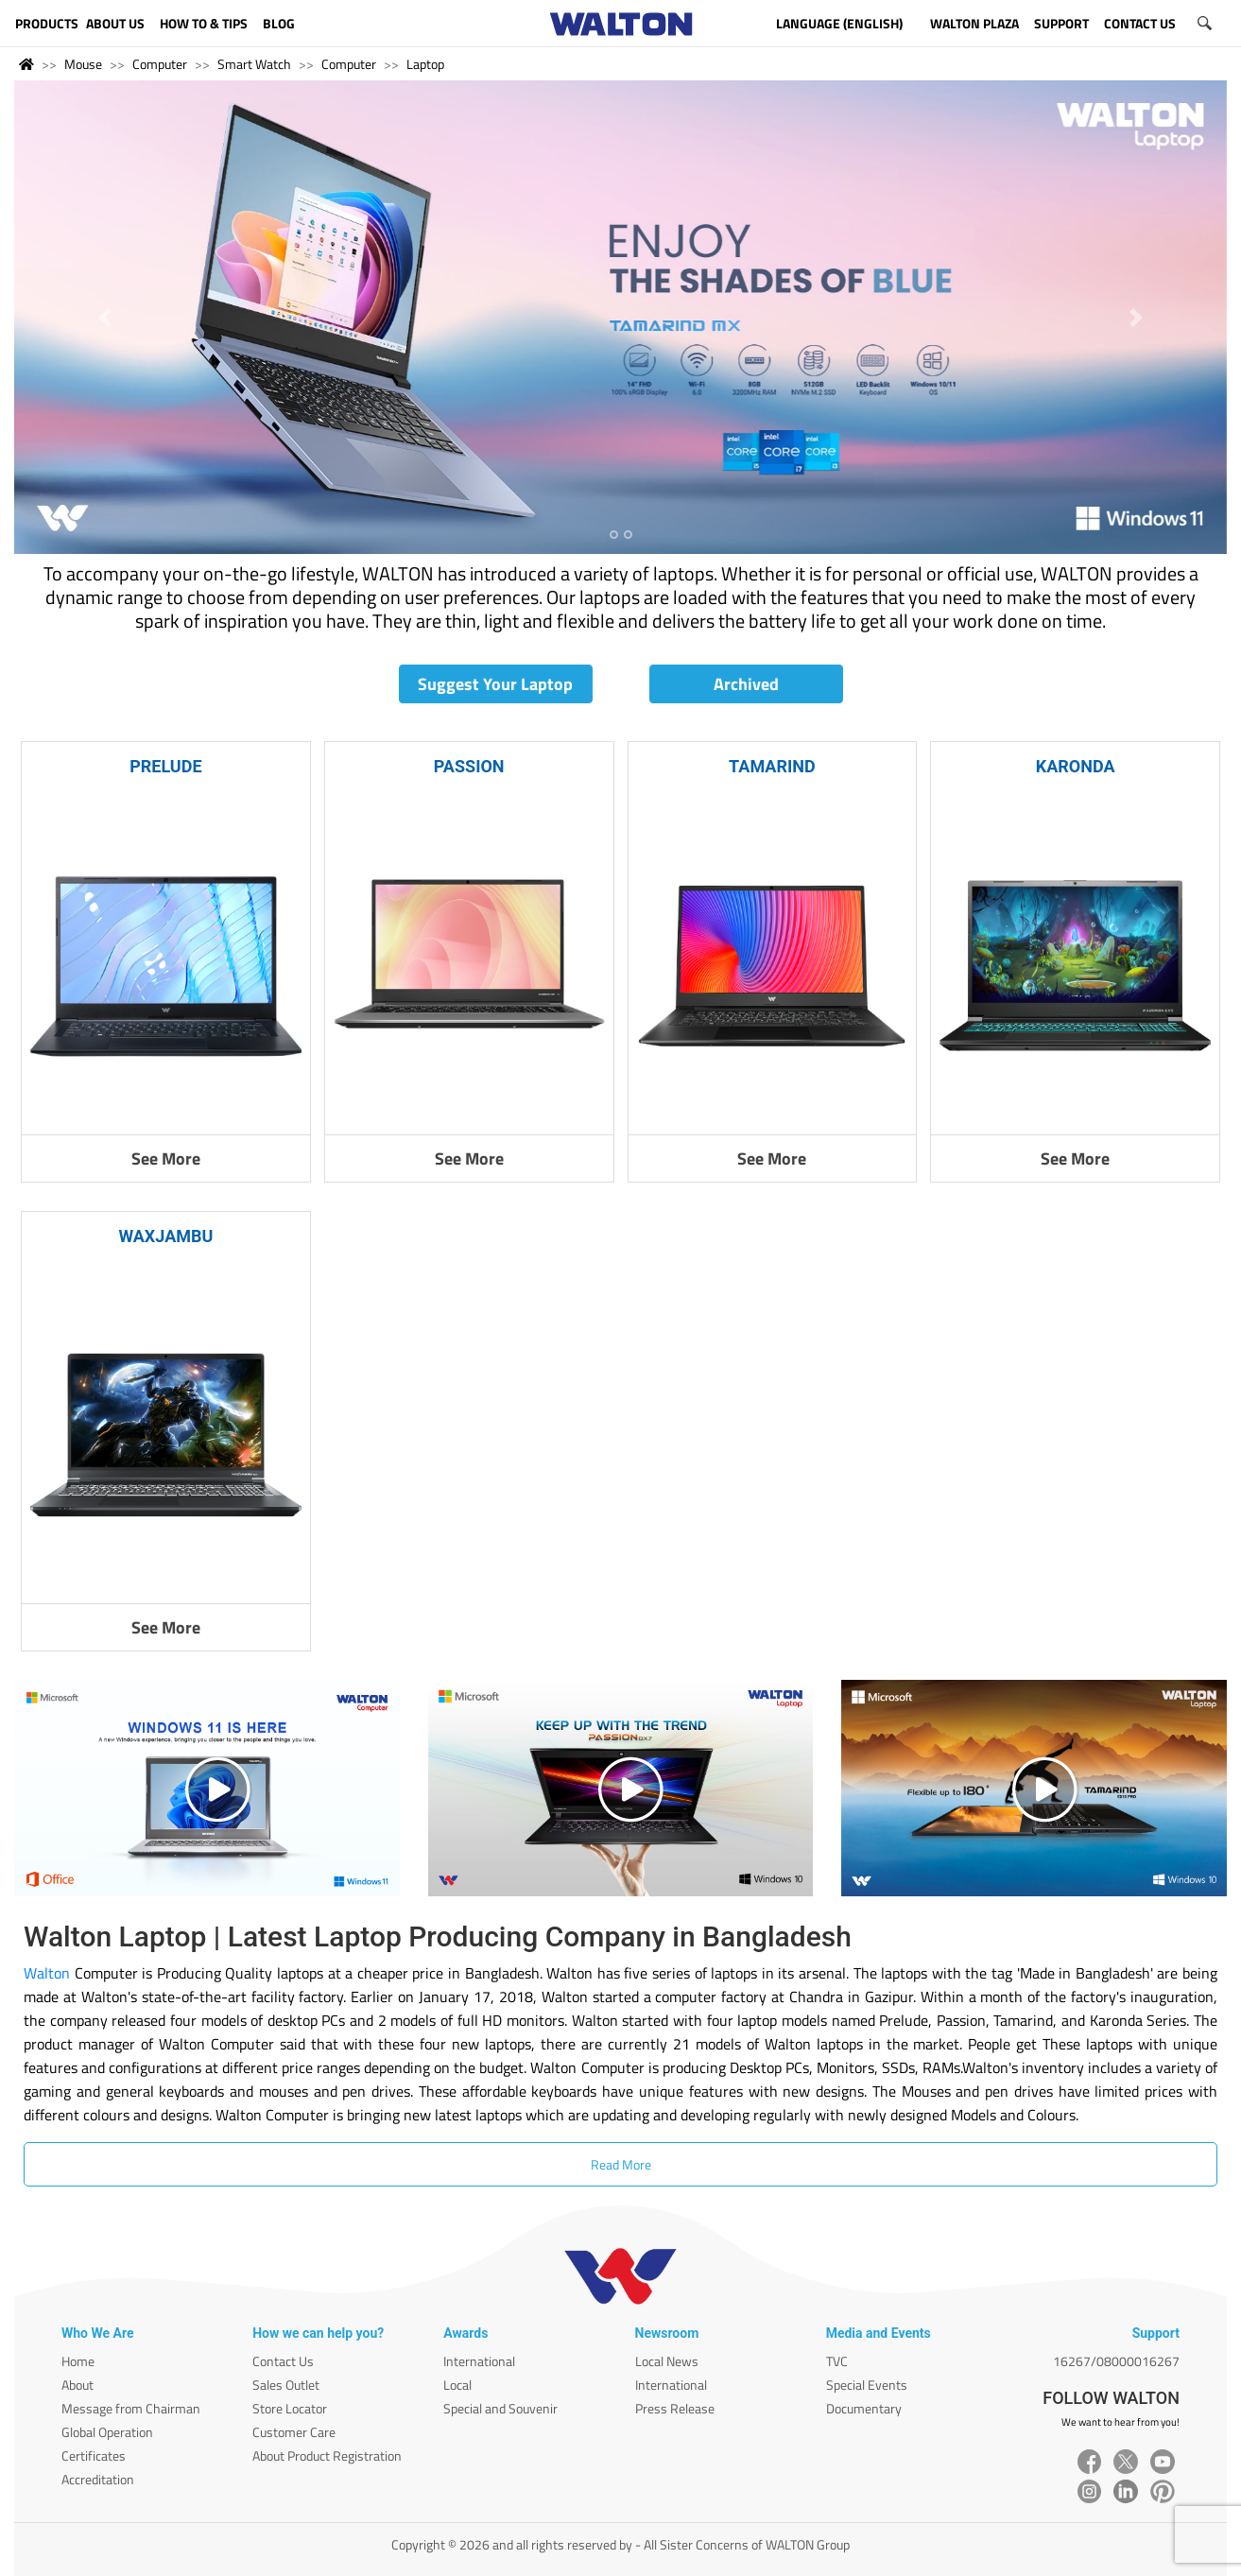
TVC (837, 2361)
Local (457, 2384)
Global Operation (107, 2432)
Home (78, 2361)
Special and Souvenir (500, 2408)
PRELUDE (165, 766)
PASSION (469, 766)
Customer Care (294, 2432)
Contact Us (283, 2361)
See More (165, 1158)
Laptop (425, 64)
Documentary (864, 2408)
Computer (159, 64)
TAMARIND (772, 766)
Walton (47, 1973)
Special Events (866, 2384)
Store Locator (289, 2408)
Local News (666, 2361)
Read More (621, 2164)
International (479, 2361)
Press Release (675, 2408)
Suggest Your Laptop (495, 684)
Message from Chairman (130, 2408)
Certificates (93, 2455)
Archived (746, 684)
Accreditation (97, 2479)
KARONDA (1075, 766)
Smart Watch (254, 64)
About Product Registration (327, 2455)
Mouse (83, 64)
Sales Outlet (285, 2384)
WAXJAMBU (165, 1236)
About (77, 2384)
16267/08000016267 (1116, 2361)
